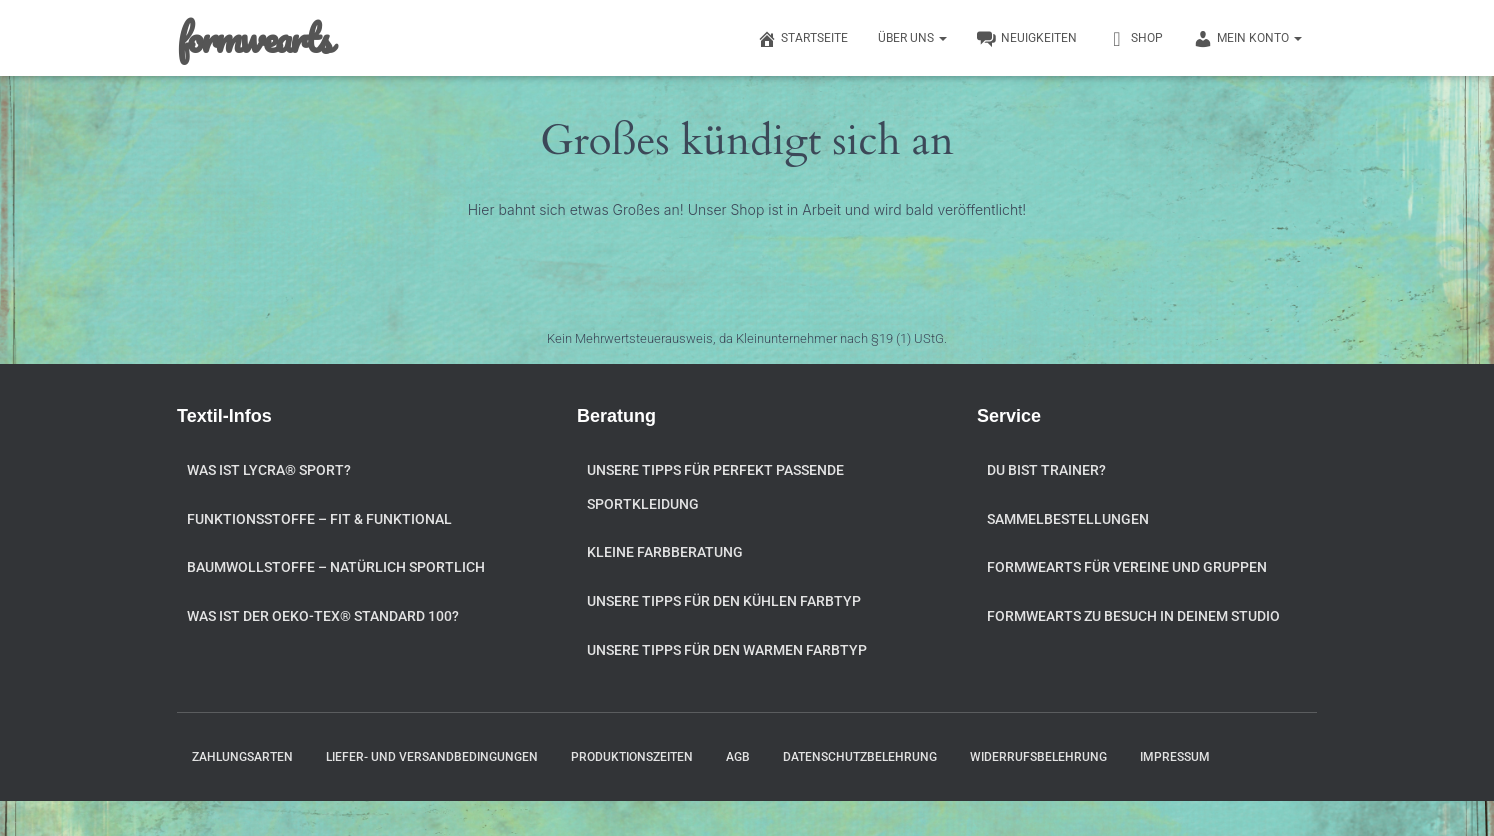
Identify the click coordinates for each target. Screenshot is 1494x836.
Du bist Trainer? (1046, 470)
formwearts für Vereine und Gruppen (1127, 567)
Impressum (1175, 757)
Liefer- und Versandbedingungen (432, 757)
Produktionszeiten (632, 757)
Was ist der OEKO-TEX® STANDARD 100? (323, 616)
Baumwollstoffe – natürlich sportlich (336, 567)
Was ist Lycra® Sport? (269, 470)
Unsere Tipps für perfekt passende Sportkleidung (715, 487)
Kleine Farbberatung (665, 552)
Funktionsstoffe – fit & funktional (319, 519)
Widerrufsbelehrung (1038, 757)
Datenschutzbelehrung (860, 757)
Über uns (912, 38)
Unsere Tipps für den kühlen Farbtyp (724, 601)
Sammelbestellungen (1068, 519)
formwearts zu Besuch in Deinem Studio (1133, 616)
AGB (738, 757)
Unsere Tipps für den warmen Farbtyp (727, 650)
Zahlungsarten (242, 757)
